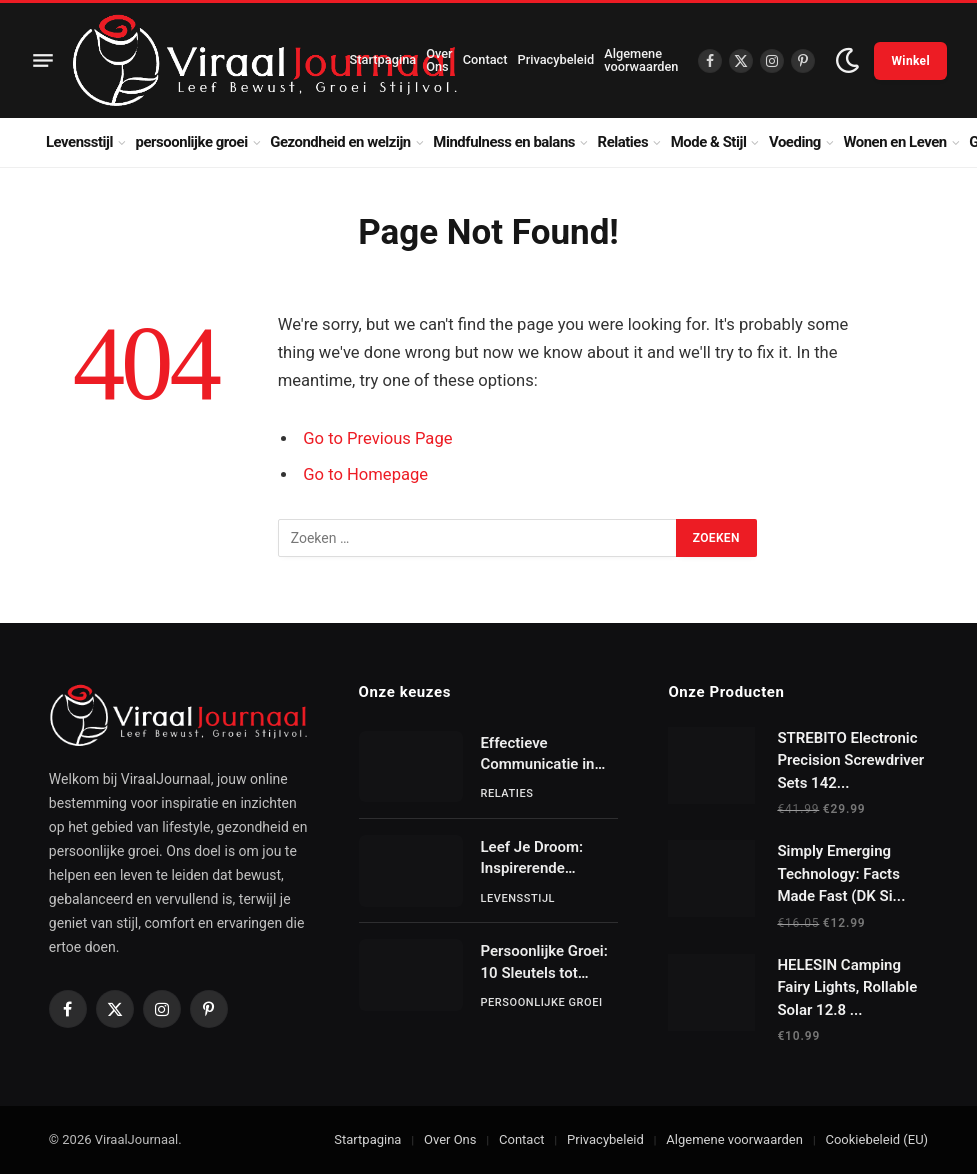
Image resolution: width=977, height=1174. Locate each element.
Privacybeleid (555, 59)
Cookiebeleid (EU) (876, 1139)
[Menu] (43, 61)
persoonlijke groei (192, 142)
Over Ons (439, 60)
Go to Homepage (365, 474)
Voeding (795, 142)
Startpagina (383, 59)
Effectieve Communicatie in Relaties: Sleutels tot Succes (539, 755)
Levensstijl (79, 142)
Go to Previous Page (377, 438)
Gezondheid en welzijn (340, 142)
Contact (485, 59)
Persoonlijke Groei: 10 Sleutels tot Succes (544, 963)
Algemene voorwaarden (641, 60)
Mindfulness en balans (504, 142)
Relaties (623, 142)
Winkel (910, 61)
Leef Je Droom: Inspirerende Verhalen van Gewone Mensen (537, 859)
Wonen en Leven (894, 142)
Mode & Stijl (709, 142)
